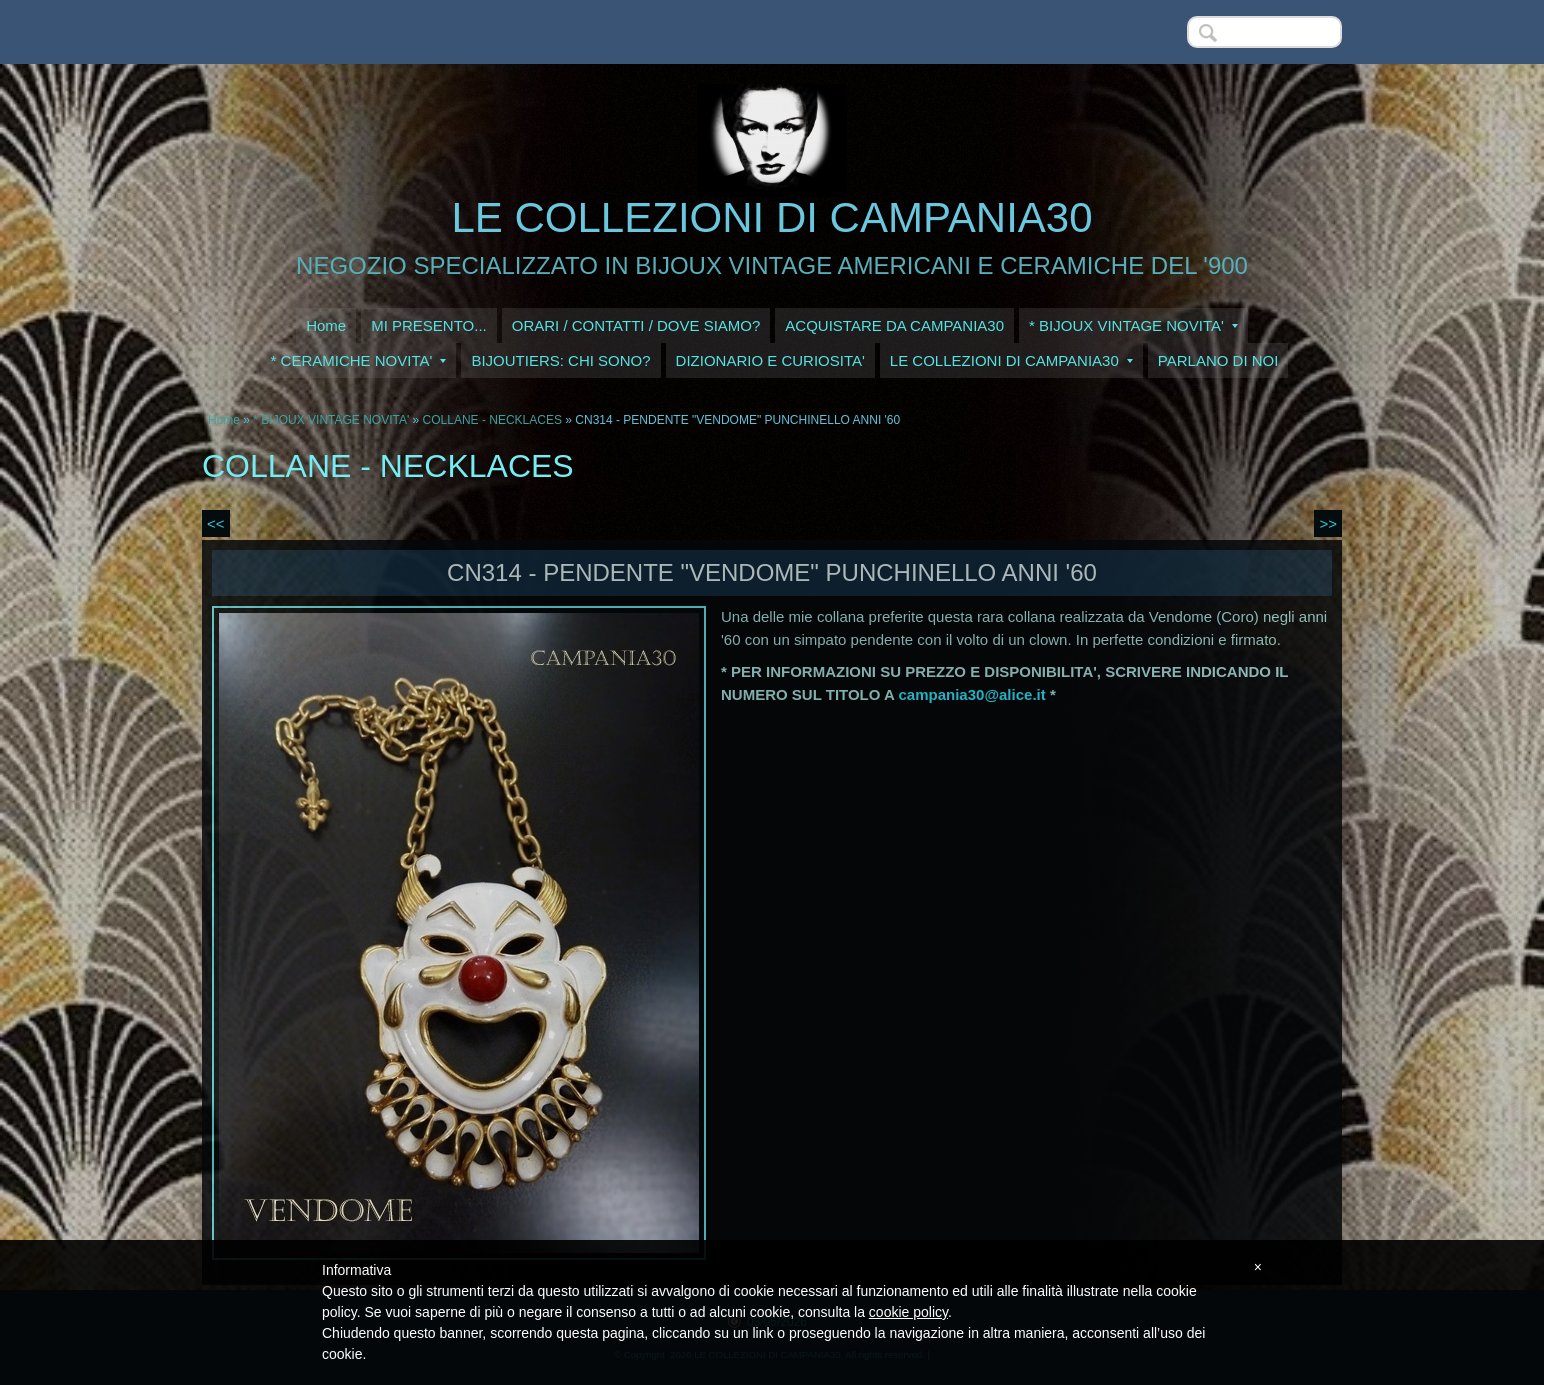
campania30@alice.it (972, 694)
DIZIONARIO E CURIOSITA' (770, 360)
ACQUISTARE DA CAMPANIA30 (894, 325)
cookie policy (908, 1312)
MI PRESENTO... (429, 325)
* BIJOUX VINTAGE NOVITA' (1133, 325)
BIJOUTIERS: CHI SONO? (560, 360)
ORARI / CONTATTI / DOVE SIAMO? (636, 325)
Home (326, 325)
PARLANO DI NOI (1218, 360)
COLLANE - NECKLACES (492, 420)
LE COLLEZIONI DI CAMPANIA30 (771, 217)
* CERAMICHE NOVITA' (359, 360)
